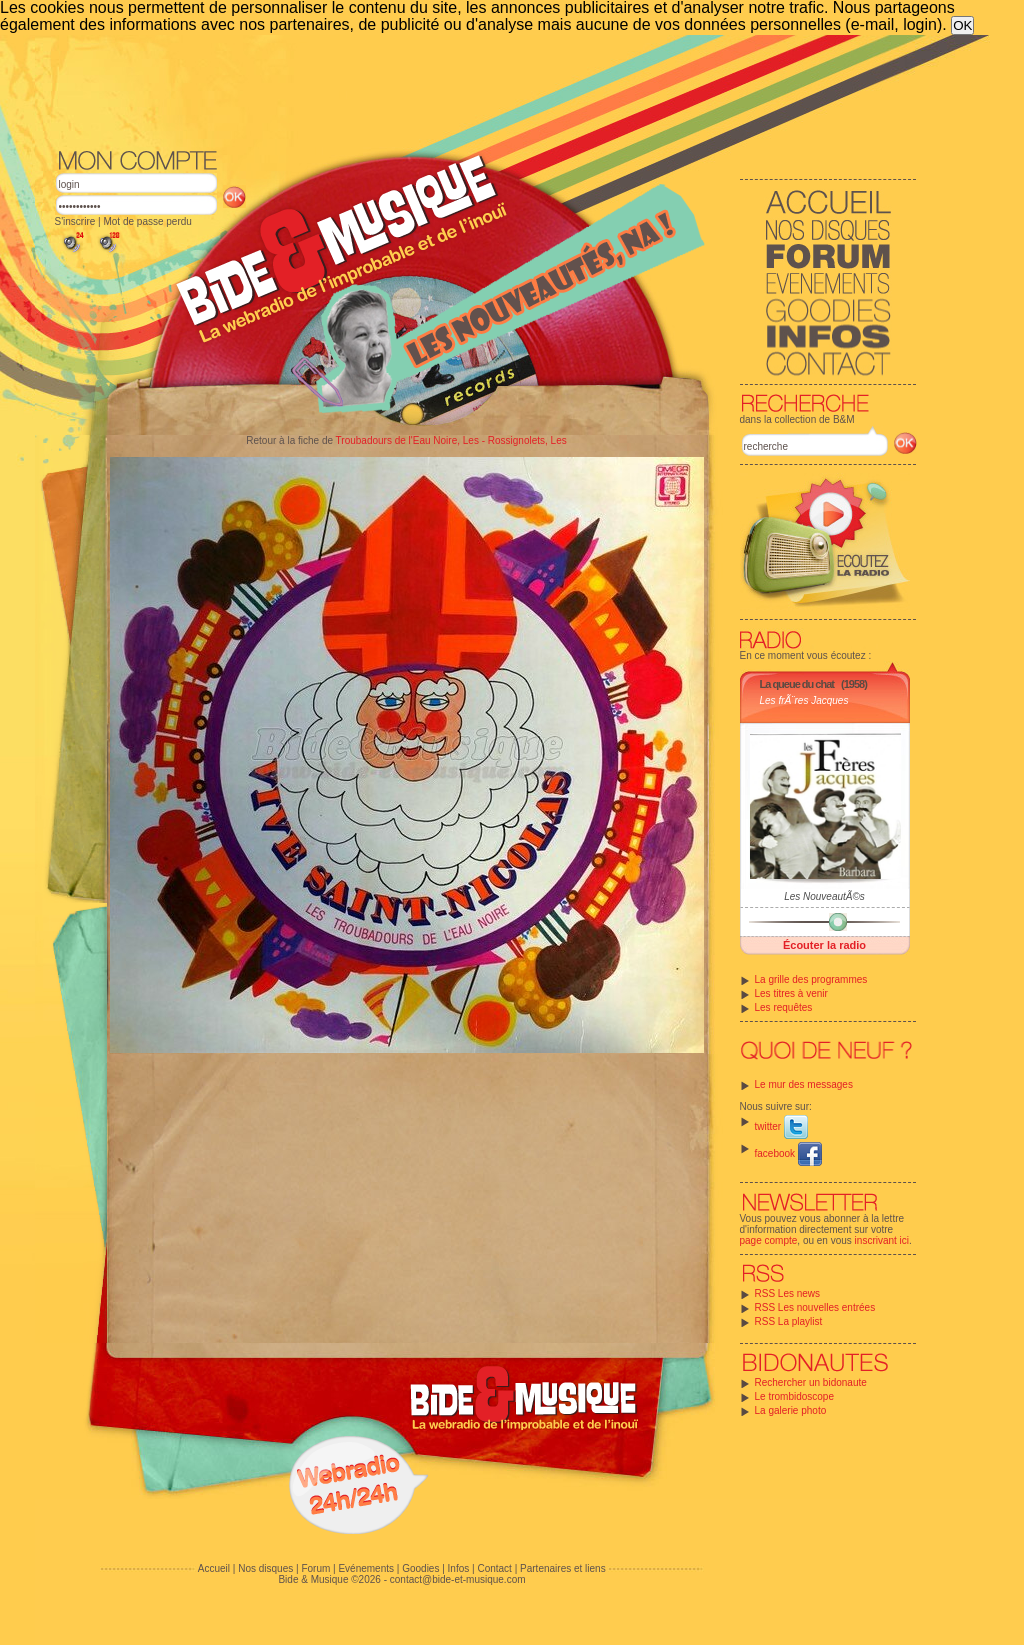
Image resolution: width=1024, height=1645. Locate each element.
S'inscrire (75, 221)
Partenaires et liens (563, 1568)
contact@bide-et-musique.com (458, 1579)
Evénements (366, 1568)
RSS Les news (788, 1293)
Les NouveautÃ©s (824, 896)
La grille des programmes (811, 979)
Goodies (420, 1568)
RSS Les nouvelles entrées (815, 1307)
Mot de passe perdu (147, 221)
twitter (781, 1126)
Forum (315, 1568)
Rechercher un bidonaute (811, 1382)
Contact (494, 1568)
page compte (769, 1240)
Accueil (214, 1568)
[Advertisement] (486, 90)
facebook (788, 1153)
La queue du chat (797, 684)
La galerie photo (791, 1410)
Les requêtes (784, 1007)
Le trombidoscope (795, 1396)
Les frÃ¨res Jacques (804, 700)
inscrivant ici (882, 1240)
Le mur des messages (804, 1084)
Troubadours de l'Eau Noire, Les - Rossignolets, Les (451, 440)
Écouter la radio (824, 945)
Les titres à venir (791, 993)
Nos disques (265, 1568)
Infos (459, 1568)
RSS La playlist (789, 1321)
